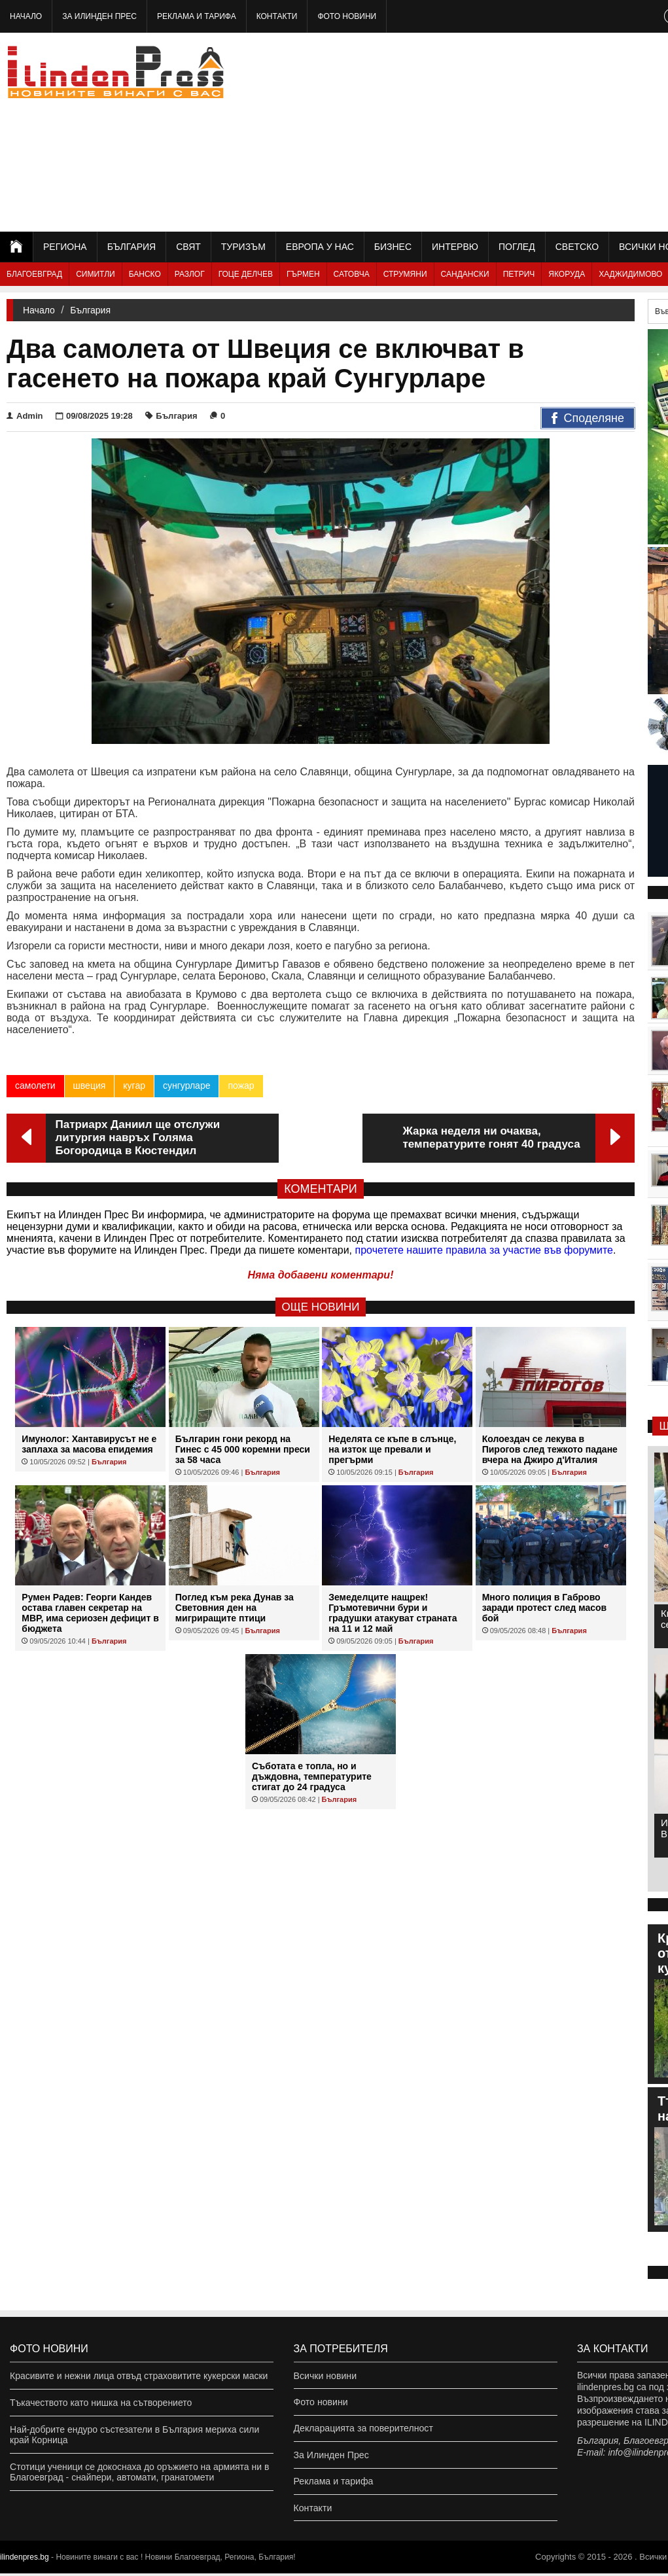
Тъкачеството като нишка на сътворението (101, 2402)
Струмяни (405, 274)
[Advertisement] (524, 130)
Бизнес (393, 246)
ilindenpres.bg (24, 2559)
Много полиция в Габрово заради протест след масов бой (544, 1607)
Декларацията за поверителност (363, 2429)
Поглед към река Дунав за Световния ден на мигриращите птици (234, 1607)
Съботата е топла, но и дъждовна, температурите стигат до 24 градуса (312, 1776)
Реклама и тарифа (196, 16)
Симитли (95, 274)
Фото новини (346, 16)
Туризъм (243, 246)
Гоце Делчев (246, 274)
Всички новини (325, 2376)
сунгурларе (187, 1085)
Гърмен (303, 274)
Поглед (517, 246)
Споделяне (588, 419)
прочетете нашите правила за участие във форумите (484, 1250)
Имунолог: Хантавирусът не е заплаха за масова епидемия (89, 1444)
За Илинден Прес (99, 16)
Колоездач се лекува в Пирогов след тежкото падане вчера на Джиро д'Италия (550, 1449)
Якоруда (566, 274)
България (131, 246)
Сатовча (352, 274)
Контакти (277, 16)
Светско (577, 246)
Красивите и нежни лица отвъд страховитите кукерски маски (139, 2376)
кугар (134, 1085)
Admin (25, 416)
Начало (26, 16)
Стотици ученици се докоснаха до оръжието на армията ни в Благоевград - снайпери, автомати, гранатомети (139, 2471)
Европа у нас (320, 246)
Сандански (465, 274)
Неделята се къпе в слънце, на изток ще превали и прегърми (392, 1449)
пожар (241, 1085)
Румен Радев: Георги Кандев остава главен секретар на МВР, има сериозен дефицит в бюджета (90, 1613)
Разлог (190, 274)
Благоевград (34, 274)
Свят (188, 246)
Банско (145, 274)
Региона (65, 246)
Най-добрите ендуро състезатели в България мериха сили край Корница (134, 2434)
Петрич (519, 274)
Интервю (455, 246)
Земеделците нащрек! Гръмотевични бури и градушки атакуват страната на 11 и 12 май (392, 1613)
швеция (89, 1085)
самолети (35, 1085)
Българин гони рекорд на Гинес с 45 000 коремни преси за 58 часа (242, 1449)
